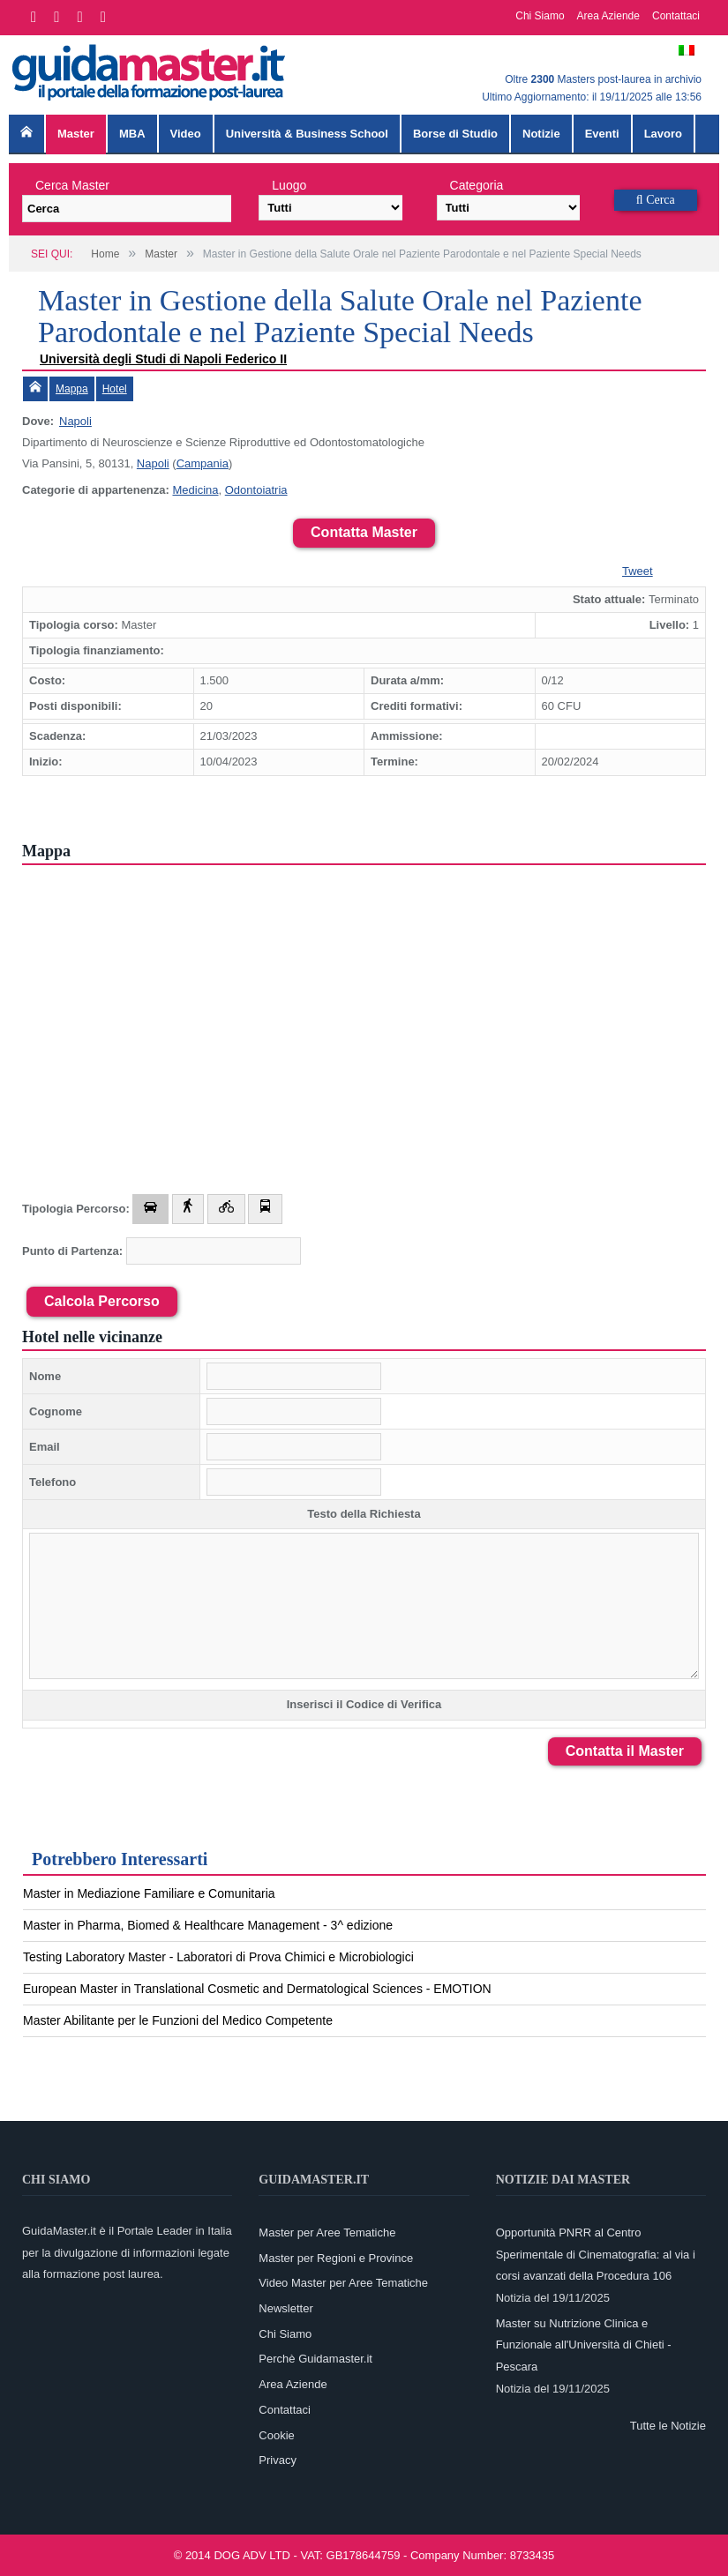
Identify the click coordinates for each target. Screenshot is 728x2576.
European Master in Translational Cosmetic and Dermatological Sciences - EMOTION (257, 1989)
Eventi (602, 133)
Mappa (72, 389)
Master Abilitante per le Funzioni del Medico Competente (178, 2020)
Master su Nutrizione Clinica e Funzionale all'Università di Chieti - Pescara (584, 2345)
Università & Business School (307, 133)
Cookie (276, 2435)
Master (75, 133)
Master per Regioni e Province (336, 2258)
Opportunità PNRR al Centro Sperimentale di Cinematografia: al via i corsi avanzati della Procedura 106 (595, 2254)
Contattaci (676, 16)
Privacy (277, 2460)
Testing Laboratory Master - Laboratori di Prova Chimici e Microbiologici (218, 1957)
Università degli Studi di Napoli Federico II (163, 359)
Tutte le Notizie (668, 2425)
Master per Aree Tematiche (327, 2232)
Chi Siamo (539, 16)
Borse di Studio (455, 133)
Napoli (75, 421)
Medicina (195, 490)
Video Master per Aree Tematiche (343, 2282)
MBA (132, 133)
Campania (202, 463)
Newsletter (285, 2308)
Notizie (541, 133)
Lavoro (663, 133)
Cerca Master (72, 185)
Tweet (637, 571)
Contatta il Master (625, 1750)
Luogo (289, 185)
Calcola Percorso (102, 1301)
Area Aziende (608, 16)
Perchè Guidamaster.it (315, 2358)
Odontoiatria (256, 490)
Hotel (114, 389)
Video (185, 133)
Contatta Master (364, 532)
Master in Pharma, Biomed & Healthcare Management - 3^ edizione (208, 1925)
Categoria (477, 185)
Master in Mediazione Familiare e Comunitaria (149, 1893)
